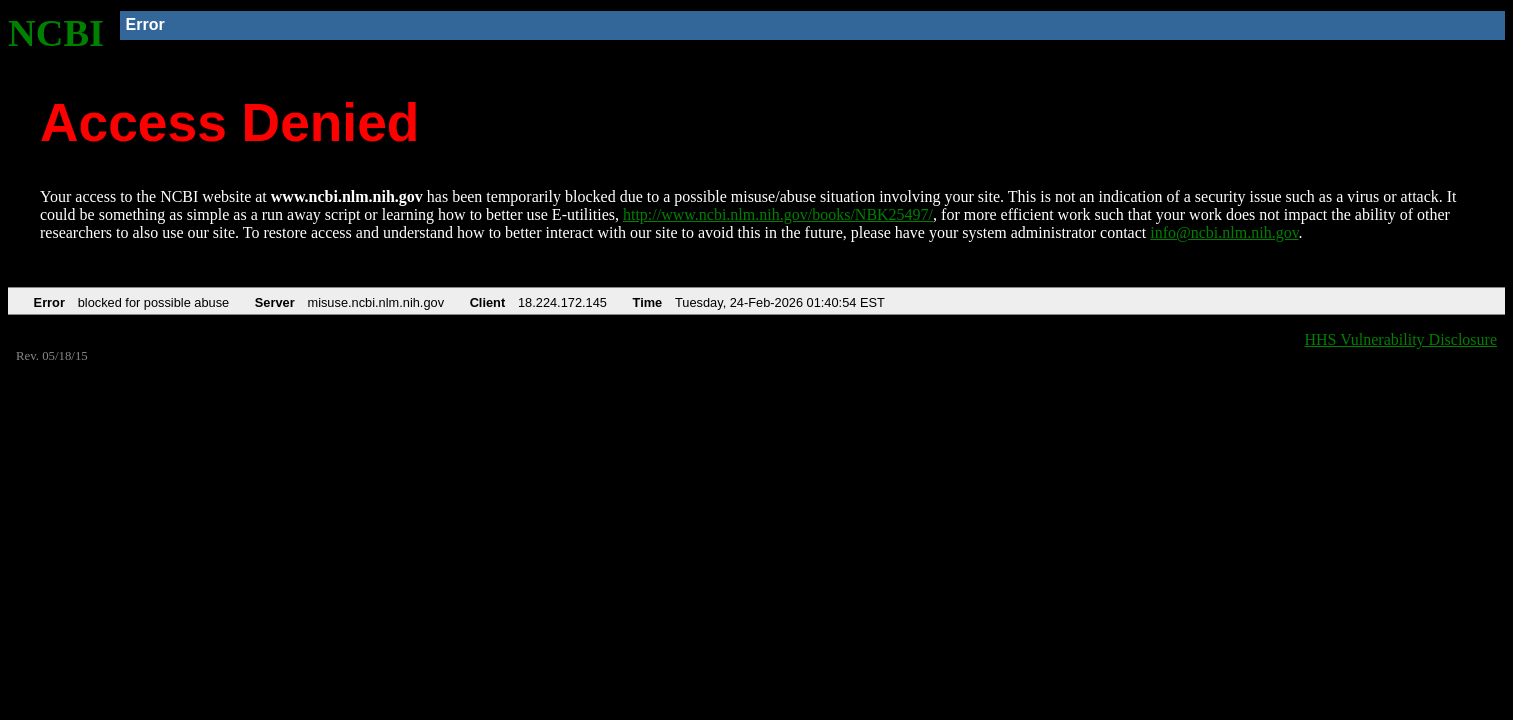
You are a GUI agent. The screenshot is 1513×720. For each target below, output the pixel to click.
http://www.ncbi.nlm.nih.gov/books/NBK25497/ (778, 214)
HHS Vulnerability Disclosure (1401, 339)
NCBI (56, 33)
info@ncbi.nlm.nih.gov (1224, 232)
